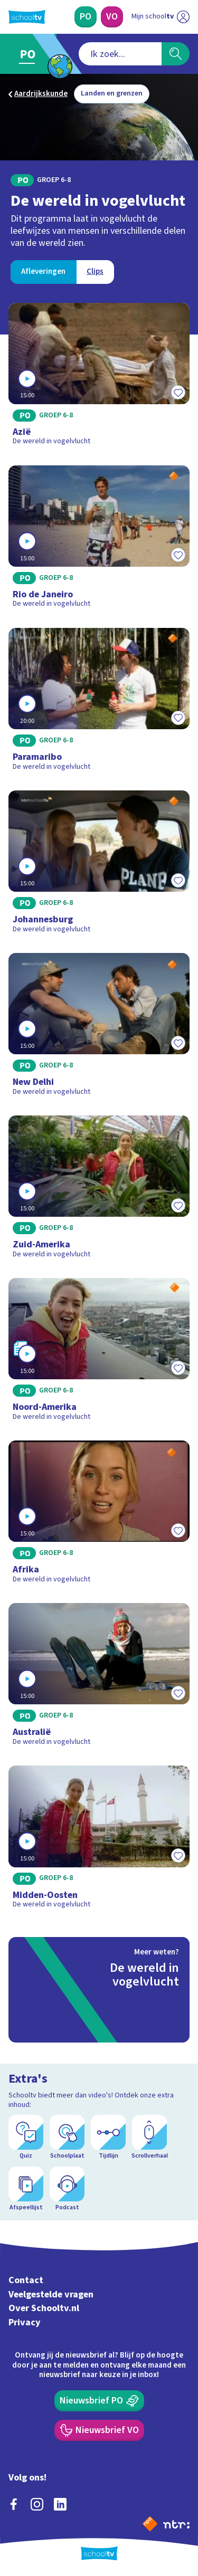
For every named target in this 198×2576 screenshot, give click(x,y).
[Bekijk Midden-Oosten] (99, 1840)
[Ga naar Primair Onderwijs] (30, 54)
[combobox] (120, 53)
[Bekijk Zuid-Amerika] (99, 1190)
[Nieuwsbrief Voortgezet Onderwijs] (99, 2430)
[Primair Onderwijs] (85, 16)
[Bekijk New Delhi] (99, 1028)
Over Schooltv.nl (43, 2308)
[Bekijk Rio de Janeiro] (99, 540)
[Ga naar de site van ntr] (176, 2524)
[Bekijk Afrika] (99, 1515)
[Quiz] (25, 2137)
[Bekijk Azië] (99, 378)
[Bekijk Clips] (95, 272)
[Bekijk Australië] (99, 1678)
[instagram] (37, 2504)
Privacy (24, 2322)
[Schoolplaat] (67, 2137)
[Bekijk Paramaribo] (99, 703)
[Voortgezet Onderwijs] (112, 16)
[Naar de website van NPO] (150, 2524)
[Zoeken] (176, 53)
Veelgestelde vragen (50, 2294)
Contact (25, 2280)
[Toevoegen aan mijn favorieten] (178, 392)
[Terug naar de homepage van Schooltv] (26, 17)
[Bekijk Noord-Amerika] (99, 1353)
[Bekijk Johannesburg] (99, 865)
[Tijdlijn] (108, 2137)
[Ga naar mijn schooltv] (160, 16)
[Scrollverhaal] (149, 2137)
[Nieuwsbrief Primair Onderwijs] (99, 2400)
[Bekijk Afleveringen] (43, 272)
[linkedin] (60, 2504)
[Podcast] (67, 2189)
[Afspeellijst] (25, 2189)
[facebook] (13, 2504)
